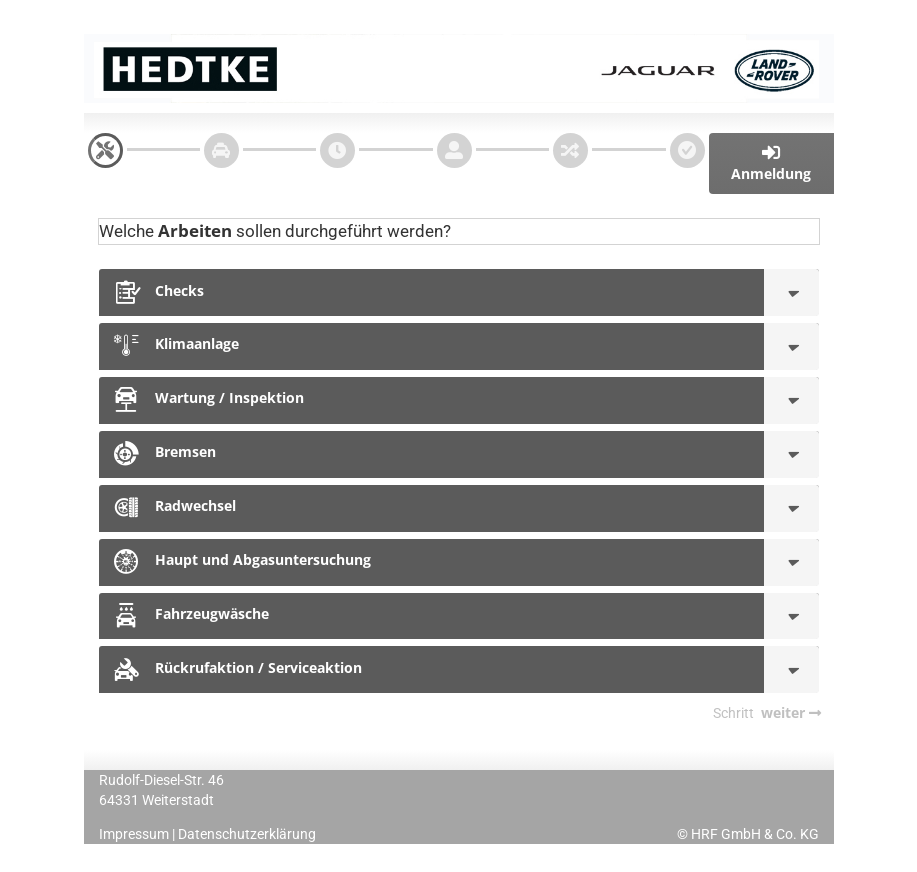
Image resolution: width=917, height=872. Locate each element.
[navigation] (105, 150)
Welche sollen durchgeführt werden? (275, 230)
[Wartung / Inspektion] (791, 400)
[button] (771, 163)
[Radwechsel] (791, 508)
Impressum (134, 834)
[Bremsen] (791, 454)
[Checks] (791, 292)
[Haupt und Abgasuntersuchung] (791, 562)
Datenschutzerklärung (247, 834)
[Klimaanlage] (791, 346)
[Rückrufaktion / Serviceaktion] (791, 669)
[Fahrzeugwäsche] (791, 616)
